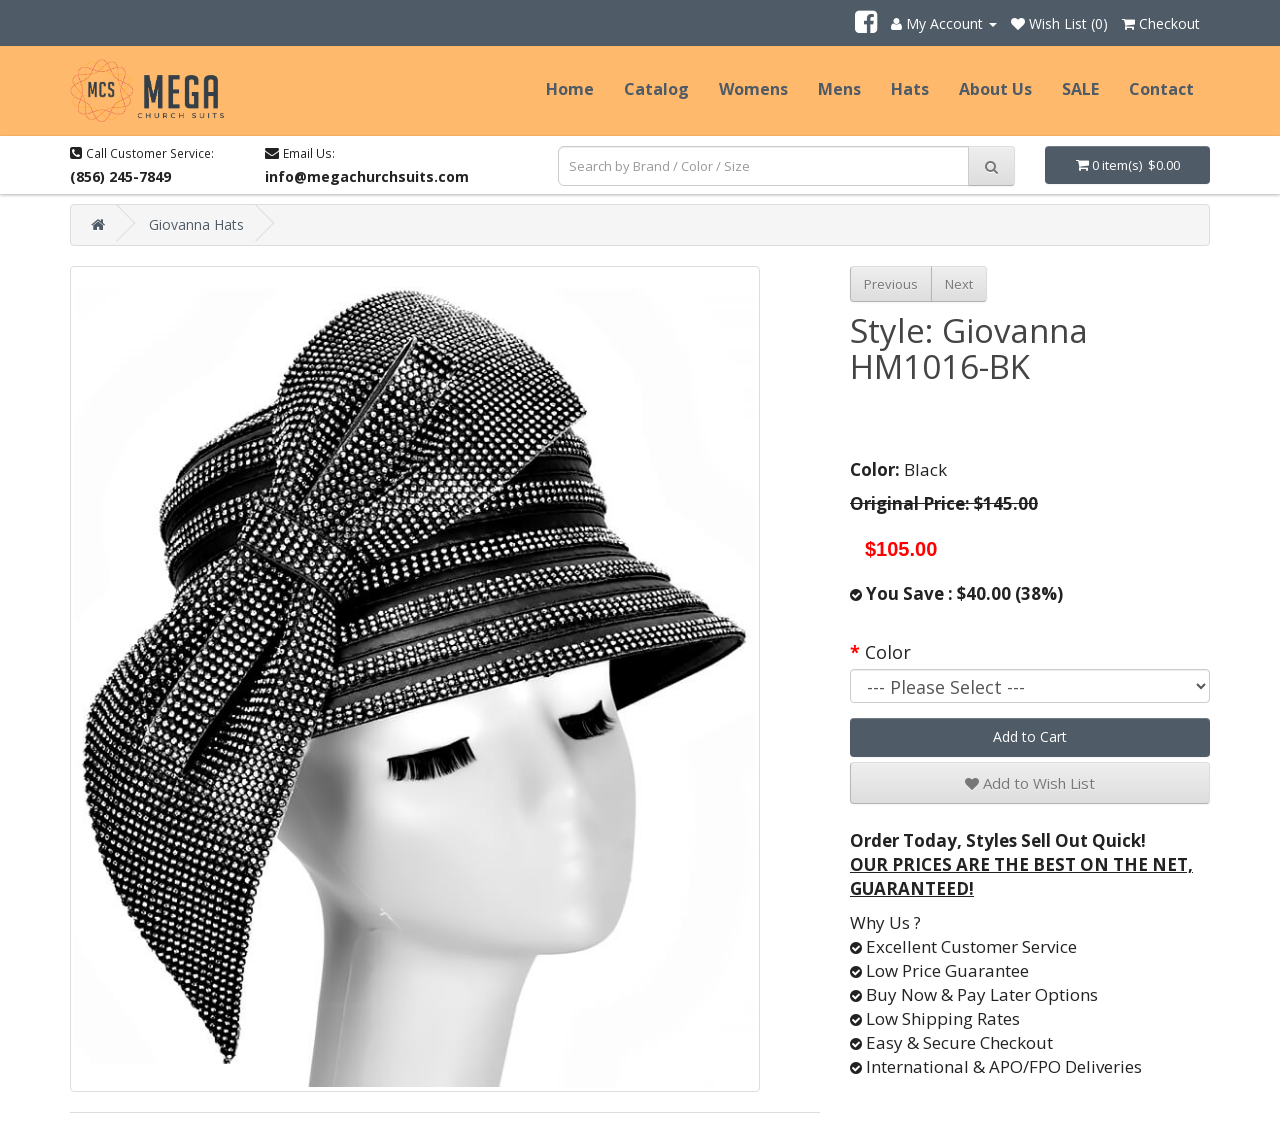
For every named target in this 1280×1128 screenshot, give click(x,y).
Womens (753, 89)
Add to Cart (1030, 736)
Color (888, 652)
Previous (891, 284)
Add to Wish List (1030, 783)
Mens (839, 89)
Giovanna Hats (196, 224)
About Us (995, 89)
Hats (910, 89)
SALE (1080, 89)
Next (959, 284)
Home (570, 89)
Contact (1161, 89)
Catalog (656, 89)
